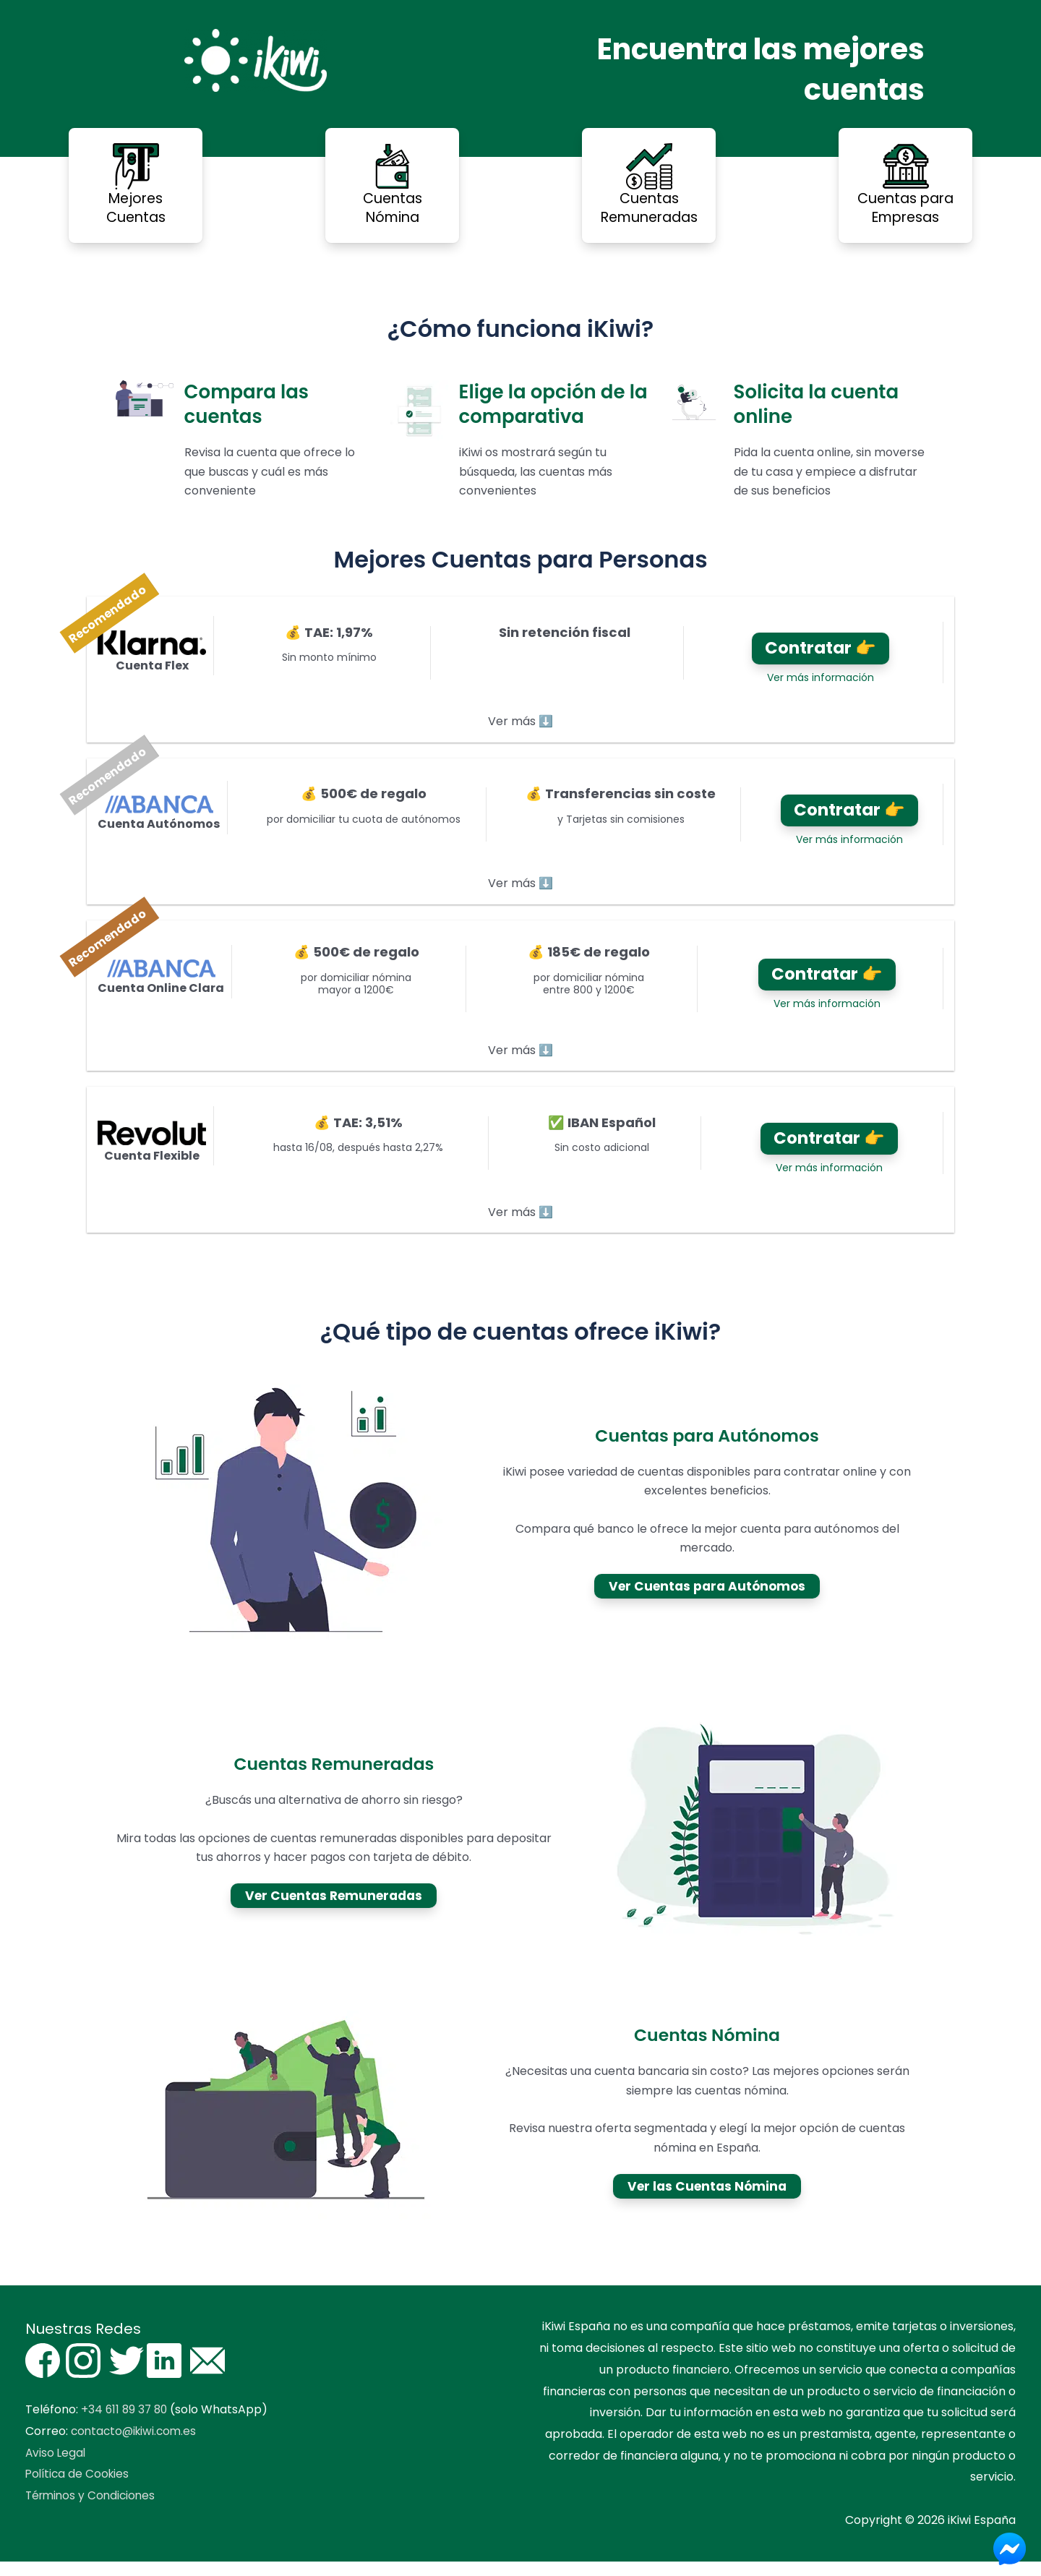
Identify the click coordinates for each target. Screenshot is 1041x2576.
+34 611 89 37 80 (126, 2424)
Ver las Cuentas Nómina (707, 2200)
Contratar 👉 (816, 650)
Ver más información (816, 682)
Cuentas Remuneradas (334, 1778)
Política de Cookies (79, 2489)
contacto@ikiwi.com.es (136, 2445)
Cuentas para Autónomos (707, 1450)
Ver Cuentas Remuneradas (334, 1910)
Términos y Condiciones (92, 2510)
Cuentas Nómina (706, 2050)
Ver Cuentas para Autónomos (707, 1601)
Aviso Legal (56, 2467)
